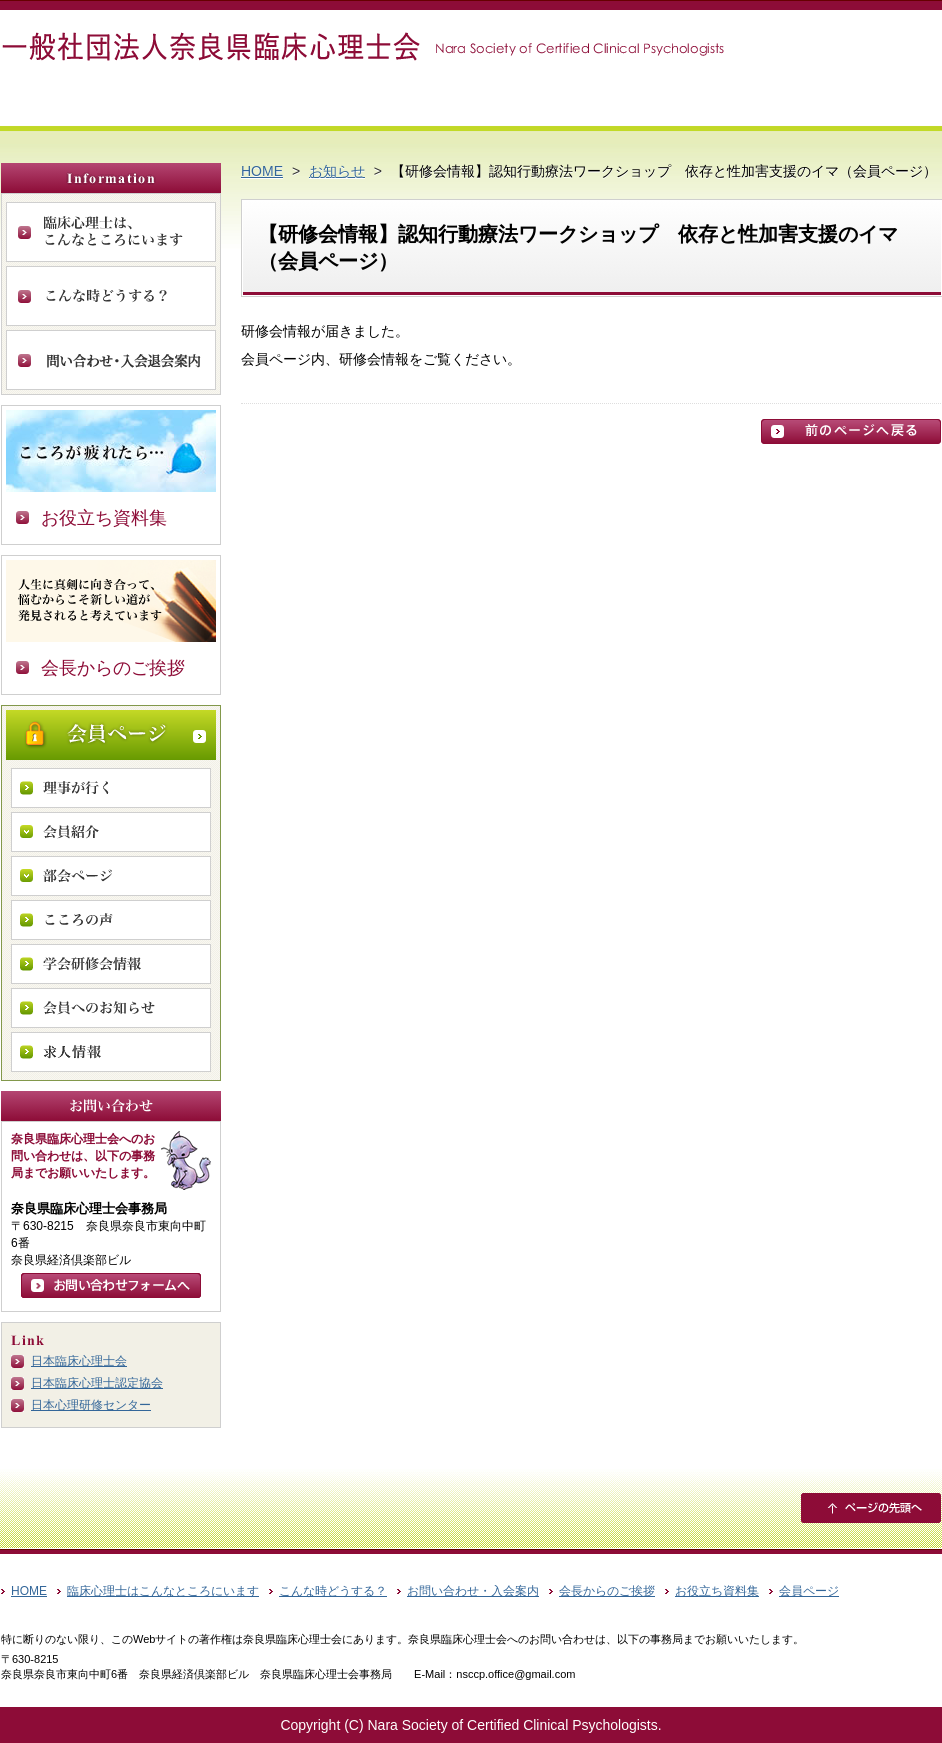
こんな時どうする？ (111, 296)
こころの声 (111, 920)
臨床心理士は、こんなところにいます (111, 232)
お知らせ (337, 171)
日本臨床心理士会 (79, 1361)
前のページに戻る (851, 431)
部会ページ (111, 876)
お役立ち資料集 (104, 518)
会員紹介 (111, 832)
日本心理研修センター (91, 1405)
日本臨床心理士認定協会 (97, 1383)
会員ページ (111, 735)
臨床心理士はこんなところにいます (163, 1591)
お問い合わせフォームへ (111, 1285)
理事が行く (111, 788)
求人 (111, 1052)
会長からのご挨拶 (113, 668)
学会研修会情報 (111, 964)
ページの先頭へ (871, 1508)
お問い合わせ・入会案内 (111, 360)
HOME (262, 171)
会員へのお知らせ (111, 1008)
